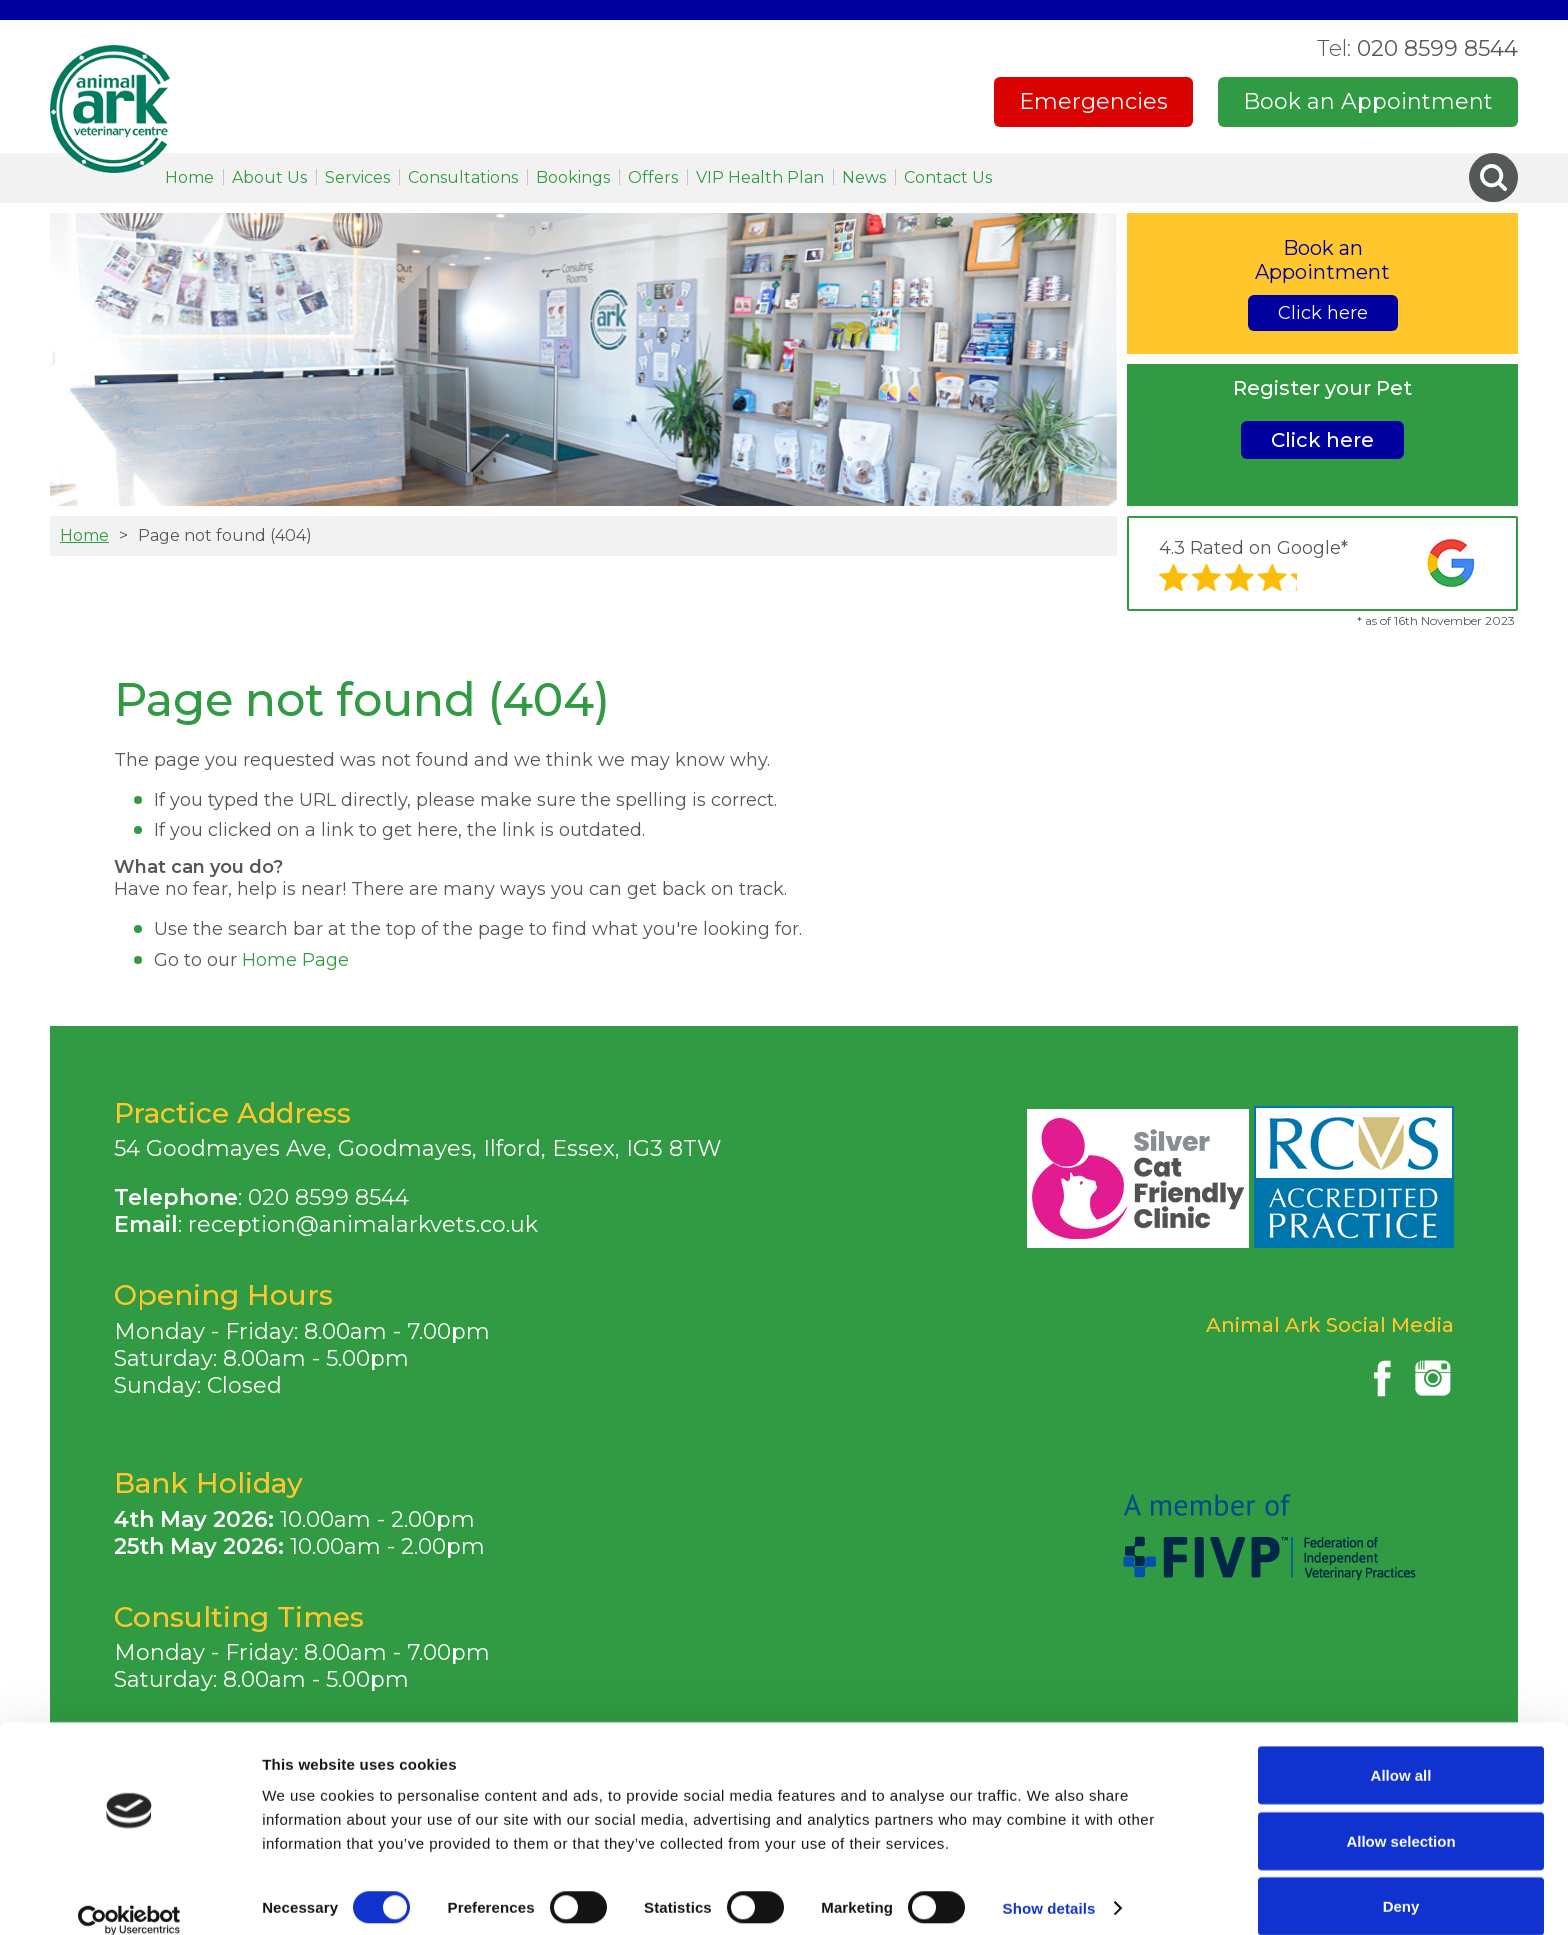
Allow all (1401, 1750)
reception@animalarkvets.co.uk (363, 1224)
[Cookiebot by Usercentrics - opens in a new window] (129, 1896)
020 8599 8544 (1417, 48)
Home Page (295, 960)
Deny (1401, 1881)
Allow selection (1400, 1816)
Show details (1049, 1883)
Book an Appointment (1368, 101)
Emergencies (1093, 101)
